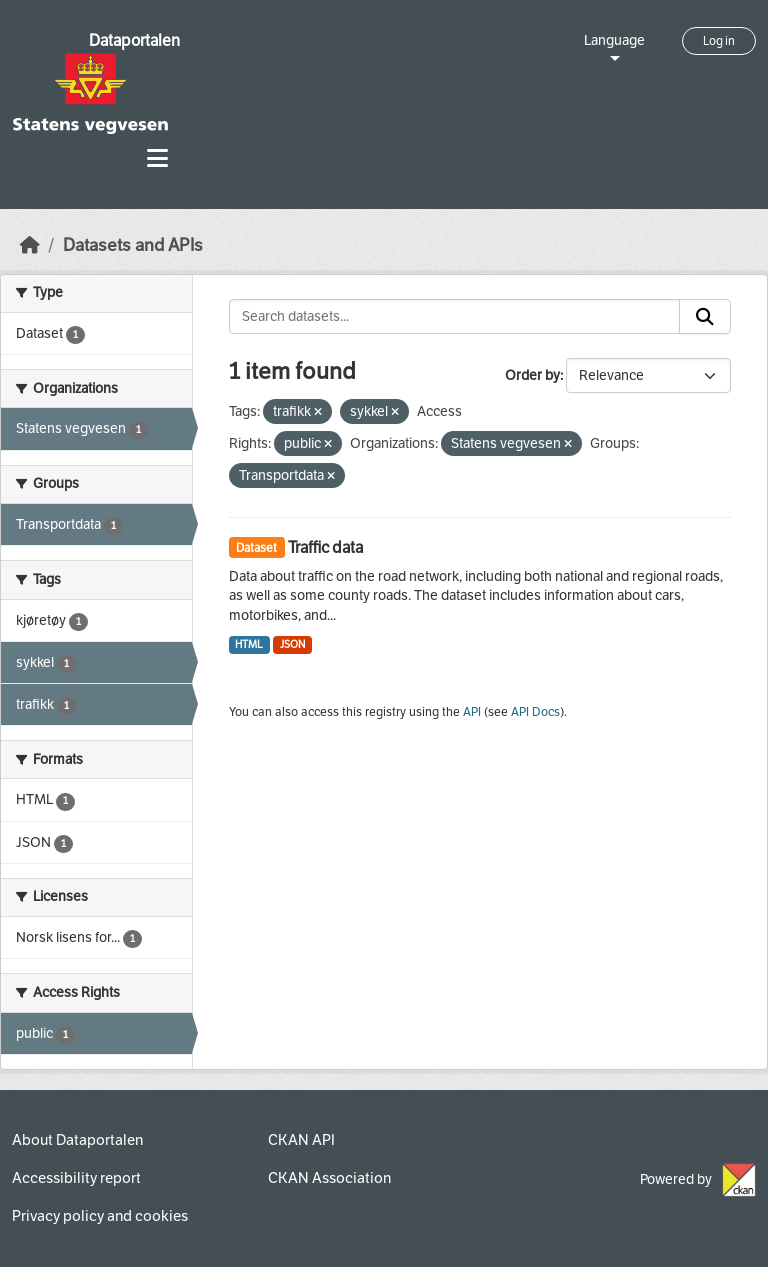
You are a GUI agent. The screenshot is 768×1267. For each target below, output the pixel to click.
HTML (249, 644)
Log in (719, 41)
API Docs (535, 712)
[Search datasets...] (455, 317)
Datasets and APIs (133, 245)
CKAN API (301, 1140)
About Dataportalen (77, 1140)
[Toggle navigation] (157, 158)
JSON (292, 644)
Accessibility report (76, 1178)
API (472, 712)
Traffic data (325, 547)
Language (614, 40)
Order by (532, 375)
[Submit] (705, 317)
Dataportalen (134, 40)
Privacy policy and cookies (100, 1216)
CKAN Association (329, 1178)
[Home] (30, 245)
